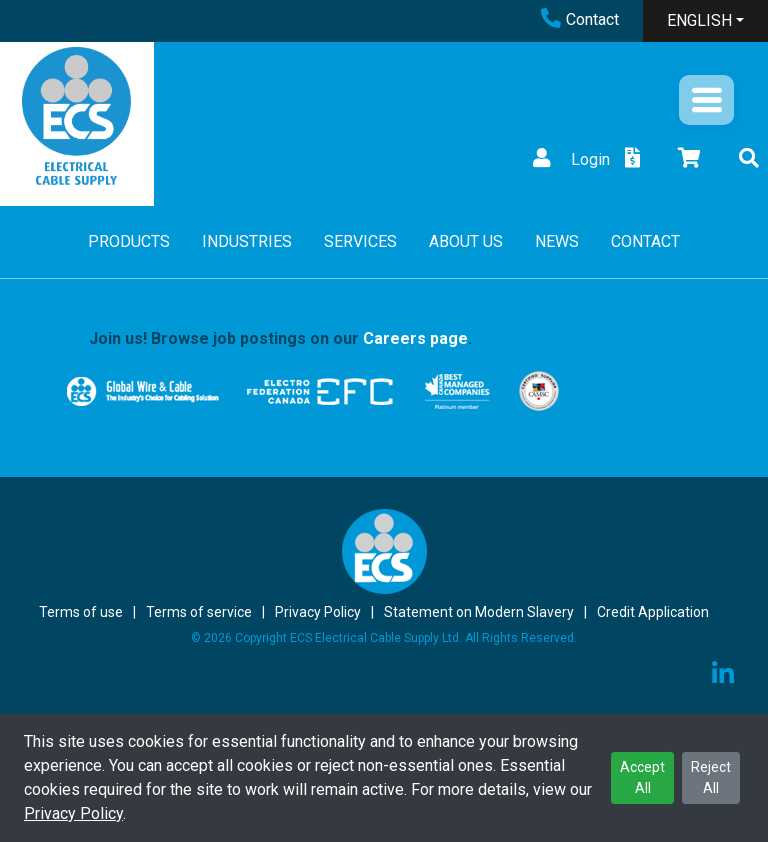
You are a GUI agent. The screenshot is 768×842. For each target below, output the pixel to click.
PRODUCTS (129, 241)
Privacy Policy (73, 813)
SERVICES (360, 241)
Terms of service (199, 612)
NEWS (557, 241)
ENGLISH (699, 20)
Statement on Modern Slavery (479, 612)
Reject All (711, 777)
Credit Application (653, 612)
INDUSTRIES (247, 241)
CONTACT (645, 241)
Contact (580, 19)
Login (569, 159)
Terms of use (81, 612)
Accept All (642, 777)
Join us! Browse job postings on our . (280, 338)
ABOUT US (466, 241)
